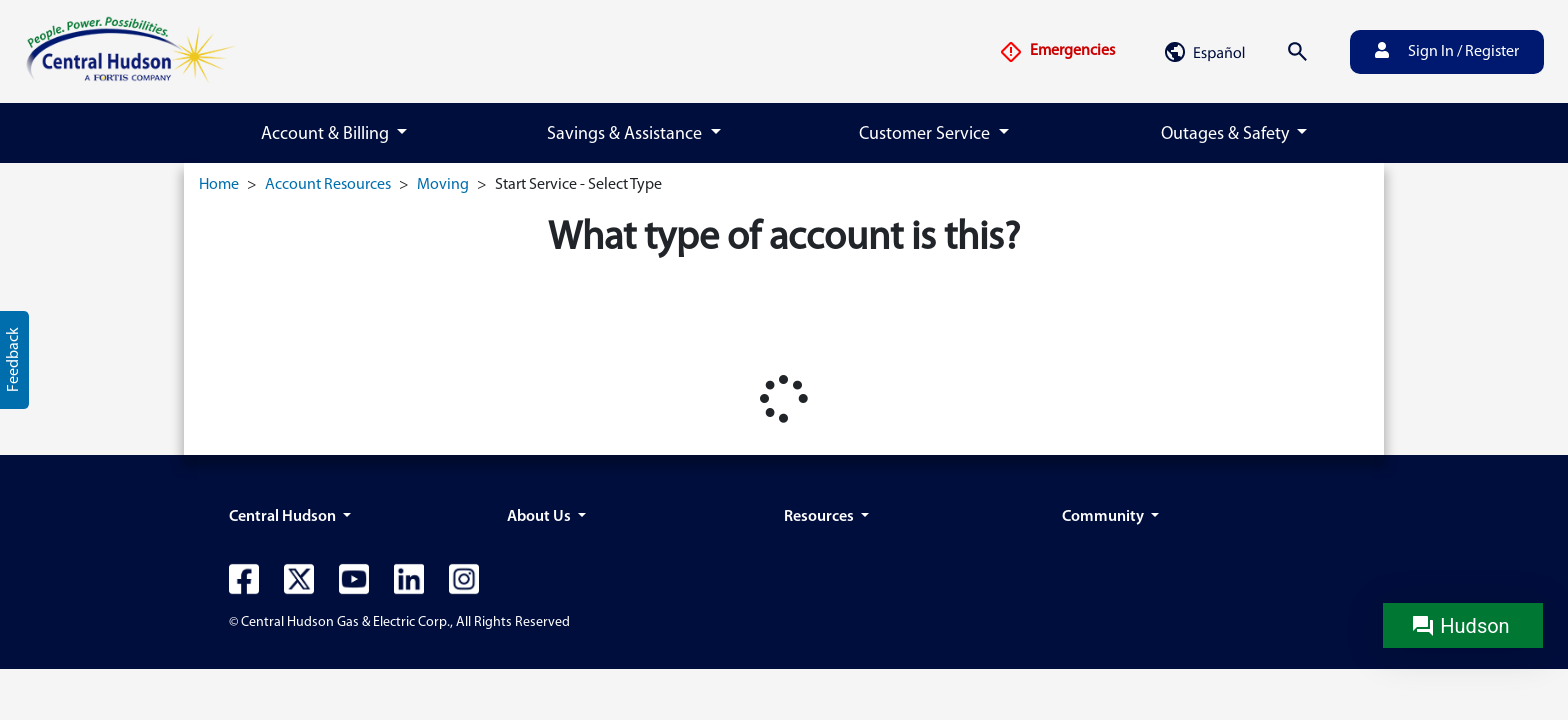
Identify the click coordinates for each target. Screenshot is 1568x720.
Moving (443, 185)
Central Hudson (284, 517)
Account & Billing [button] (327, 134)
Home (219, 185)
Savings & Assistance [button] (626, 134)
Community (1104, 517)
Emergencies (1057, 52)
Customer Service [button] (926, 134)
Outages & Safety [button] (1227, 134)
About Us (540, 517)
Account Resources (328, 185)
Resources (820, 517)
